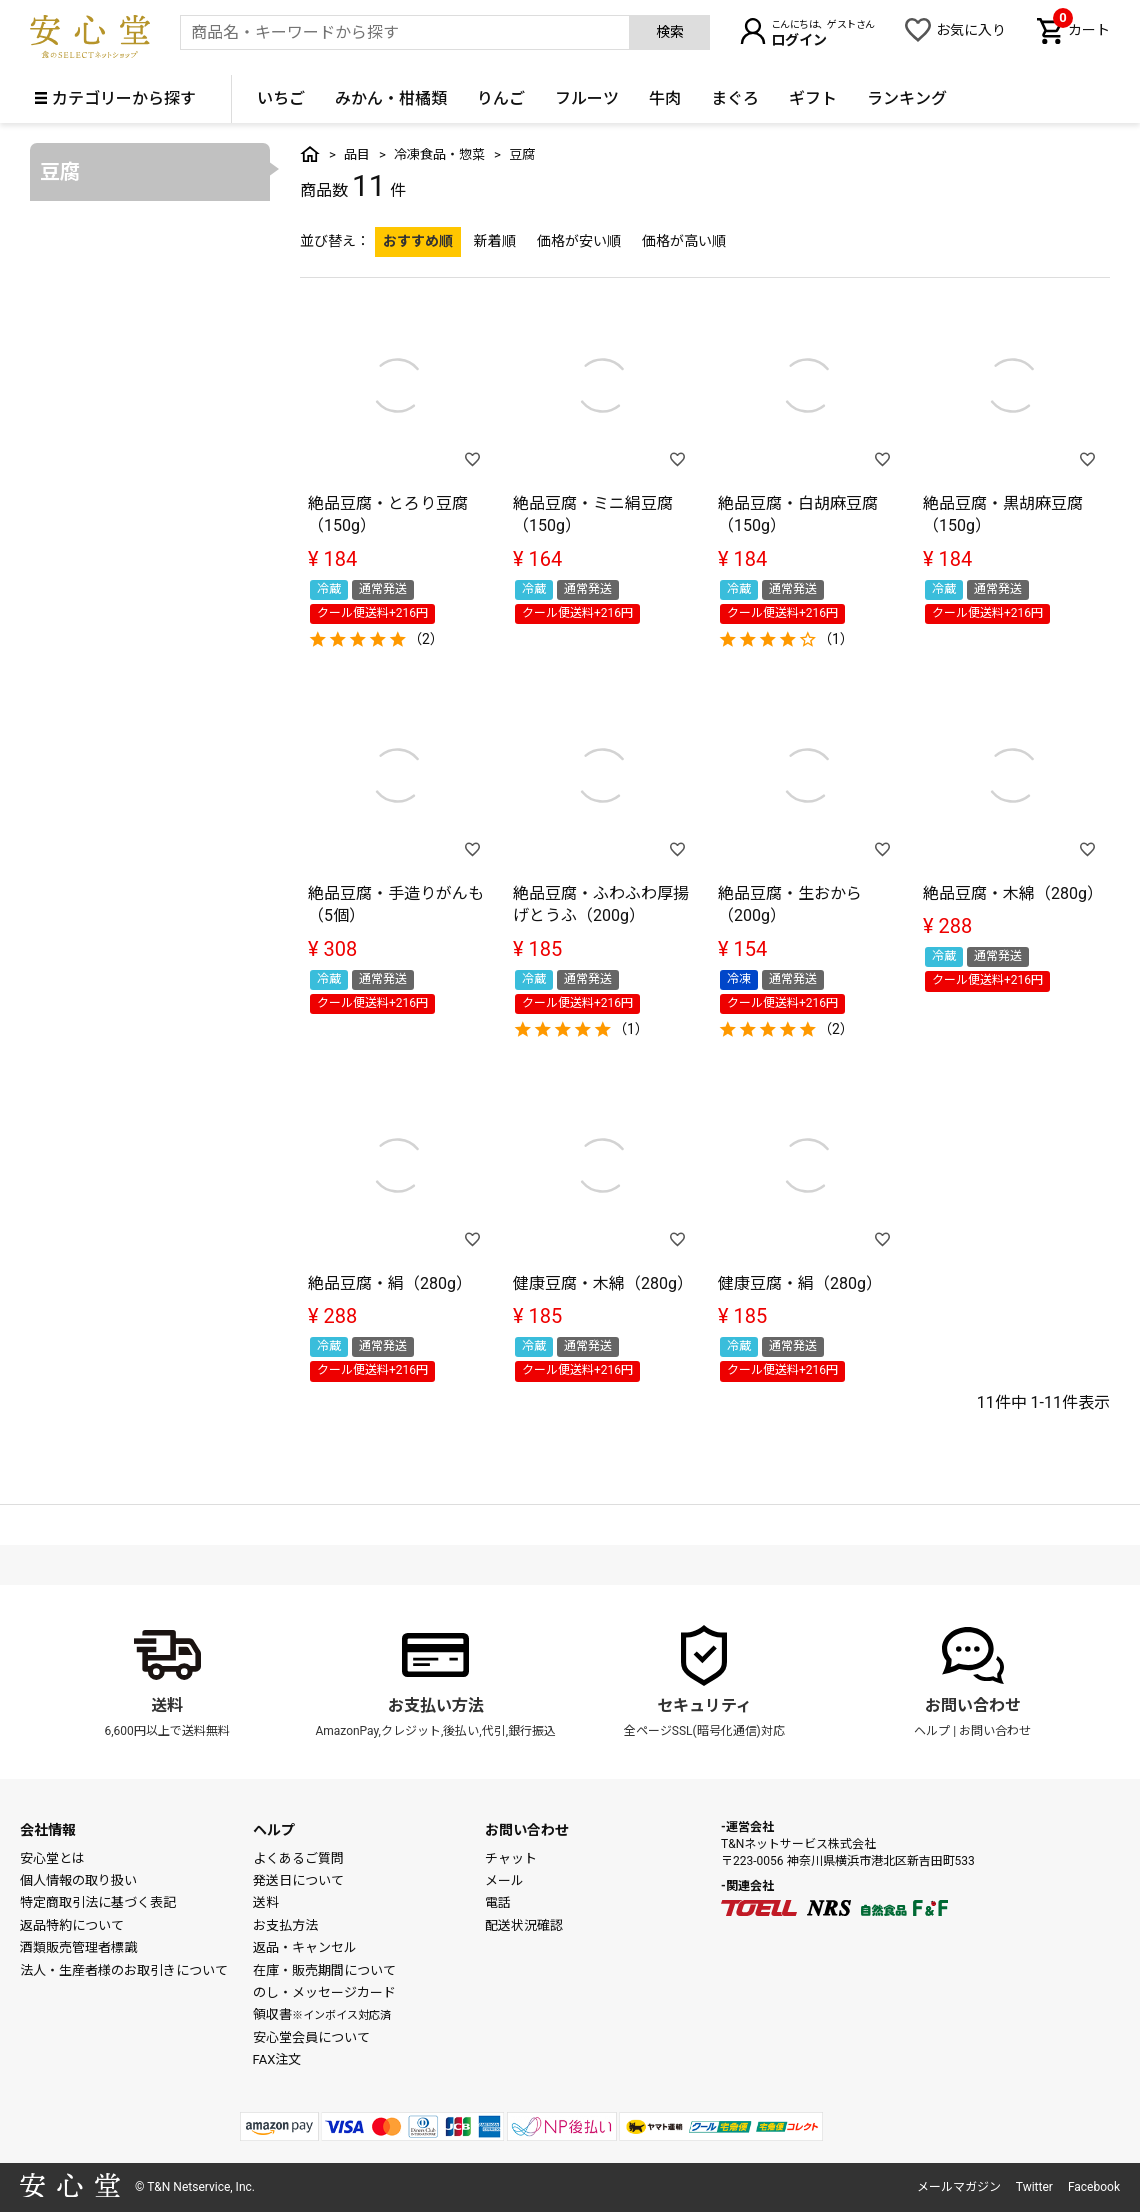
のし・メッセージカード (324, 1992)
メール (504, 1880)
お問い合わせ (973, 1705)
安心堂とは (52, 1858)
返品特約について (72, 1925)
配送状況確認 (524, 1925)
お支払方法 (285, 1925)
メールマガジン (959, 2187)
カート (1081, 28)
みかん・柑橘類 (391, 98)
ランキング (907, 98)
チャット (511, 1858)
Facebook (1094, 2187)
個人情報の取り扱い (78, 1880)
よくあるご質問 (298, 1858)
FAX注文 (277, 2059)
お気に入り (971, 30)
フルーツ (587, 98)
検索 (670, 32)
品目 (357, 154)
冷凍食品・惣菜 (439, 154)
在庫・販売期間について (324, 1970)
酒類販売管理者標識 (78, 1947)
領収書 (322, 2014)
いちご (281, 98)
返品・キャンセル (305, 1947)
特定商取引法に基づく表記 (98, 1902)
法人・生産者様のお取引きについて (124, 1970)
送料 (167, 1705)
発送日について (298, 1880)
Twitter (1034, 2187)
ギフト (813, 98)
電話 (498, 1902)
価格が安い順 (579, 241)
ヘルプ (932, 1731)
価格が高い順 (684, 241)
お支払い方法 (436, 1705)
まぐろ (735, 98)
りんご (501, 98)
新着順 (495, 241)
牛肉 (665, 98)
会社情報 (48, 1830)
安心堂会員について (311, 2037)
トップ (310, 154)
